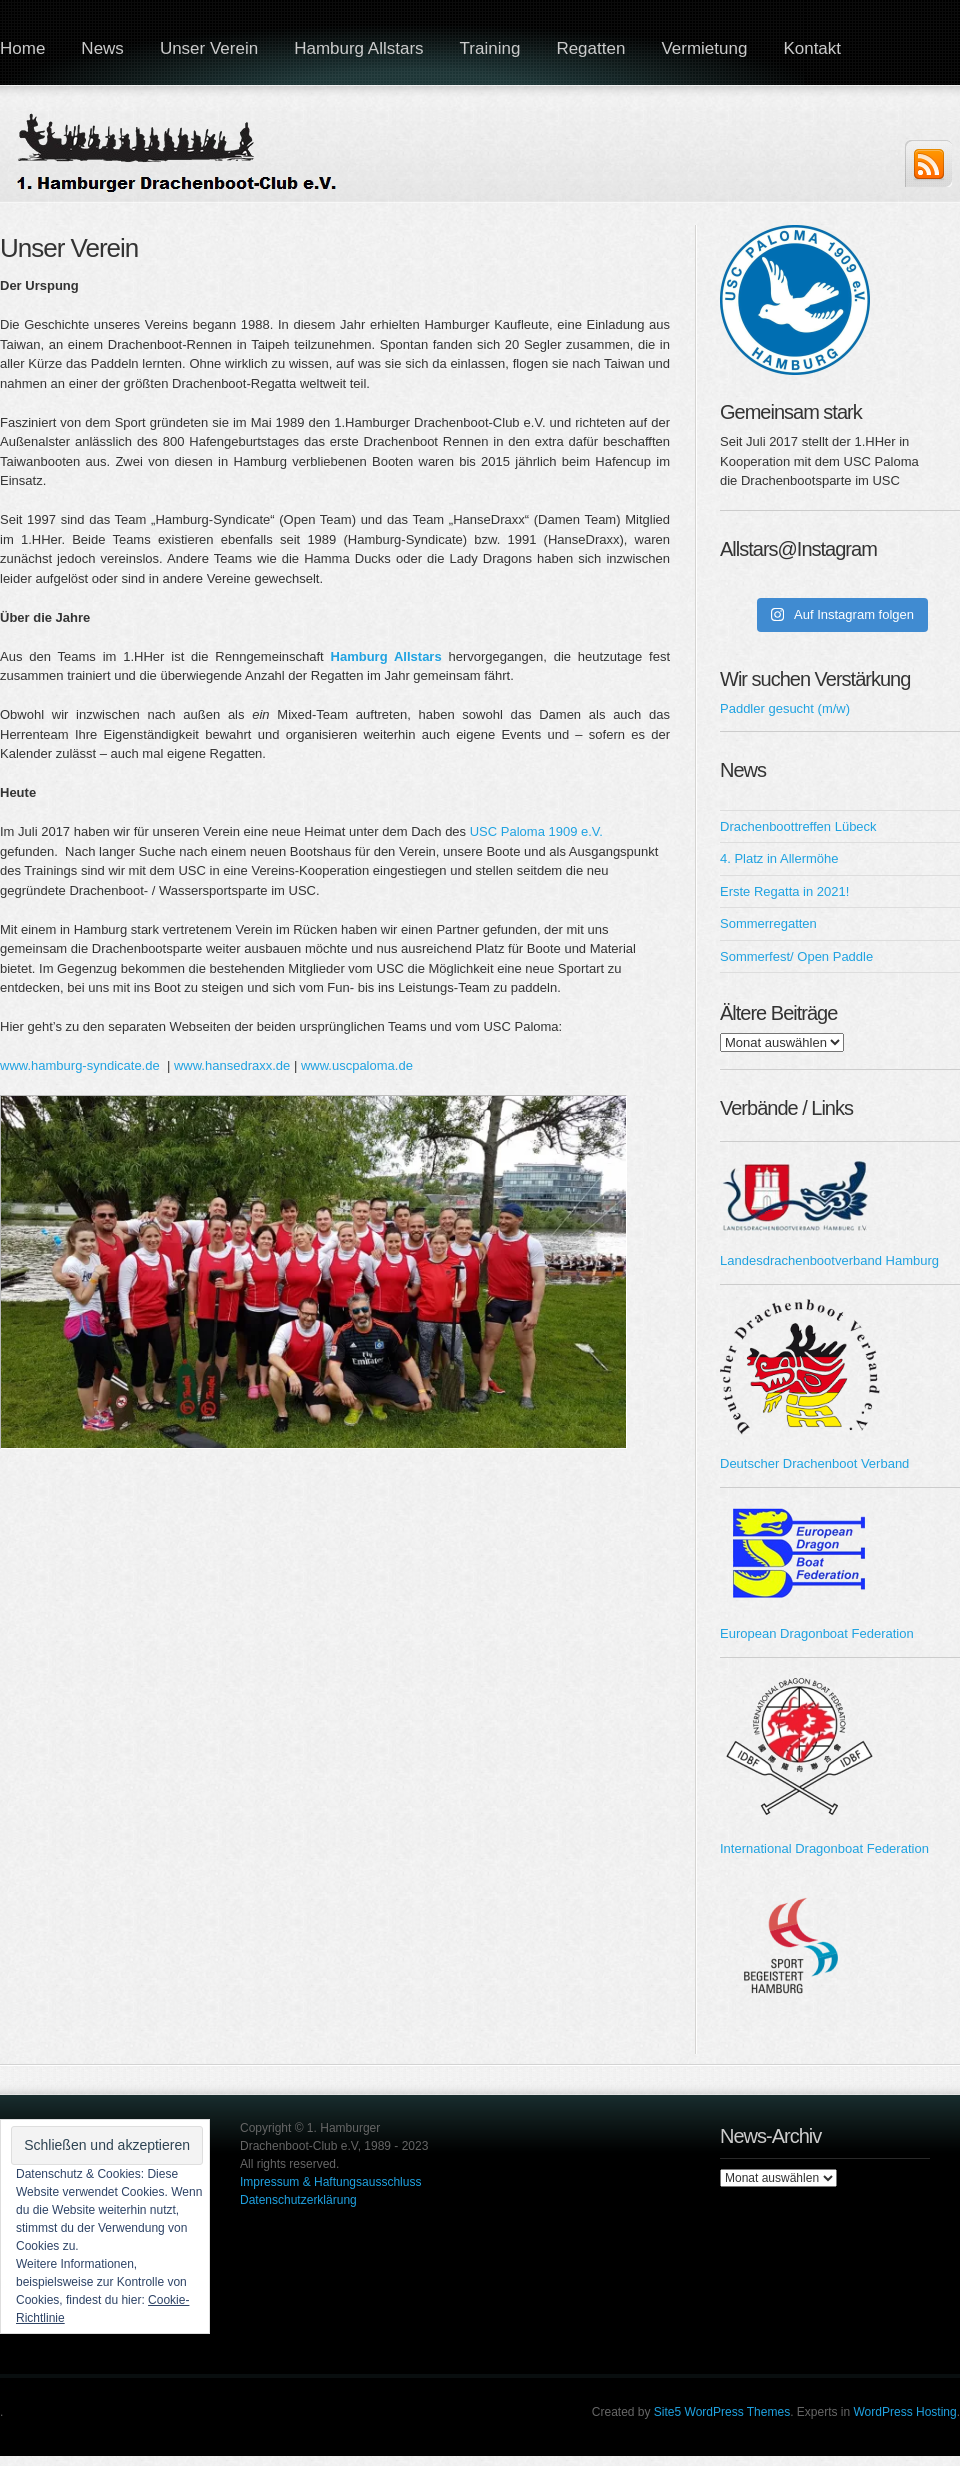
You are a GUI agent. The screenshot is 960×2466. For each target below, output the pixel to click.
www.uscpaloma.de (357, 1065)
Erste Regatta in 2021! (784, 891)
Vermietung (704, 48)
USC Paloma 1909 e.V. (536, 831)
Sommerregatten (768, 923)
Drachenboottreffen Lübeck (798, 826)
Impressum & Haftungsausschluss (330, 2182)
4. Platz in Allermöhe (779, 858)
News (102, 48)
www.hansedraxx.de (232, 1065)
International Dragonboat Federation (824, 1848)
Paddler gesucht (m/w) (785, 708)
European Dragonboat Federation (817, 1633)
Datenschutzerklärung (298, 2200)
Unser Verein (209, 48)
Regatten (590, 48)
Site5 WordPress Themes (722, 2412)
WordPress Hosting (905, 2412)
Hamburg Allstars (358, 48)
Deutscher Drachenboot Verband (814, 1463)
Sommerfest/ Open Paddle (796, 956)
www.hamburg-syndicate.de (80, 1065)
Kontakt (812, 48)
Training (490, 48)
